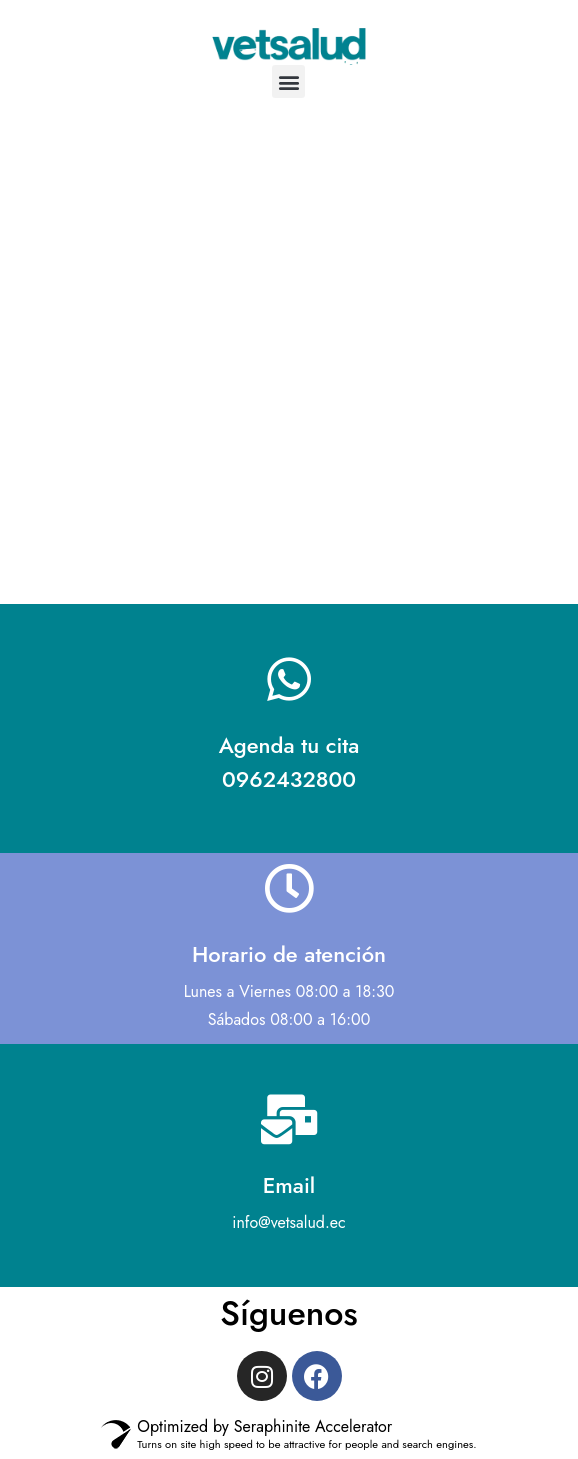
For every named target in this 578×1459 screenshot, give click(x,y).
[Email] (289, 1119)
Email (289, 1185)
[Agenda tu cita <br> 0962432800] (289, 679)
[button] (288, 81)
